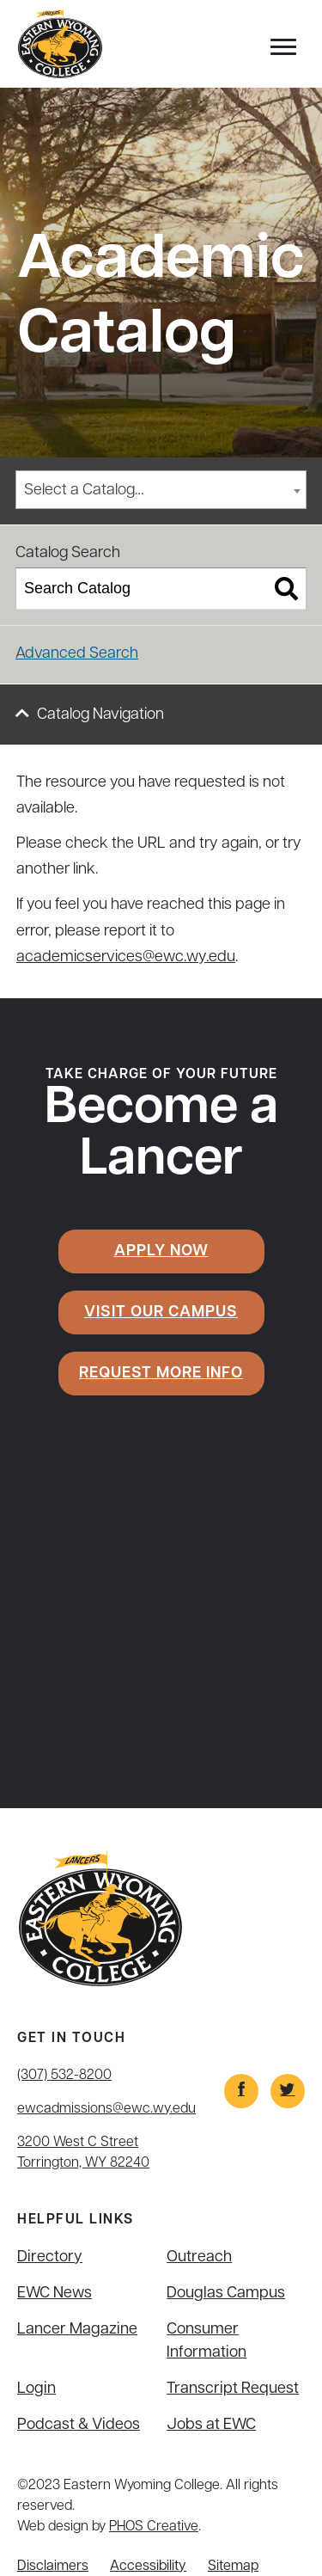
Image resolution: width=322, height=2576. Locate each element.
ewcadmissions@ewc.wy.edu (106, 2109)
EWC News (54, 2293)
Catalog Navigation (100, 715)
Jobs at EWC (211, 2425)
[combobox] (161, 489)
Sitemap (233, 2566)
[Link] (241, 2091)
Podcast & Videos (78, 2425)
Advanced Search (76, 654)
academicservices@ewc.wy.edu (125, 957)
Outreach (199, 2257)
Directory (49, 2257)
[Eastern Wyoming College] (60, 44)
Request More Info (161, 1373)
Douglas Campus (226, 2293)
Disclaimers (52, 2566)
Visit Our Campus (161, 1312)
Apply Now (161, 1251)
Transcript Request (233, 2389)
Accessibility (148, 2566)
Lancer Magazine (77, 2329)
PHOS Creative (153, 2527)
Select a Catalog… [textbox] (84, 490)
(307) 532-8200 (64, 2075)
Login (36, 2389)
